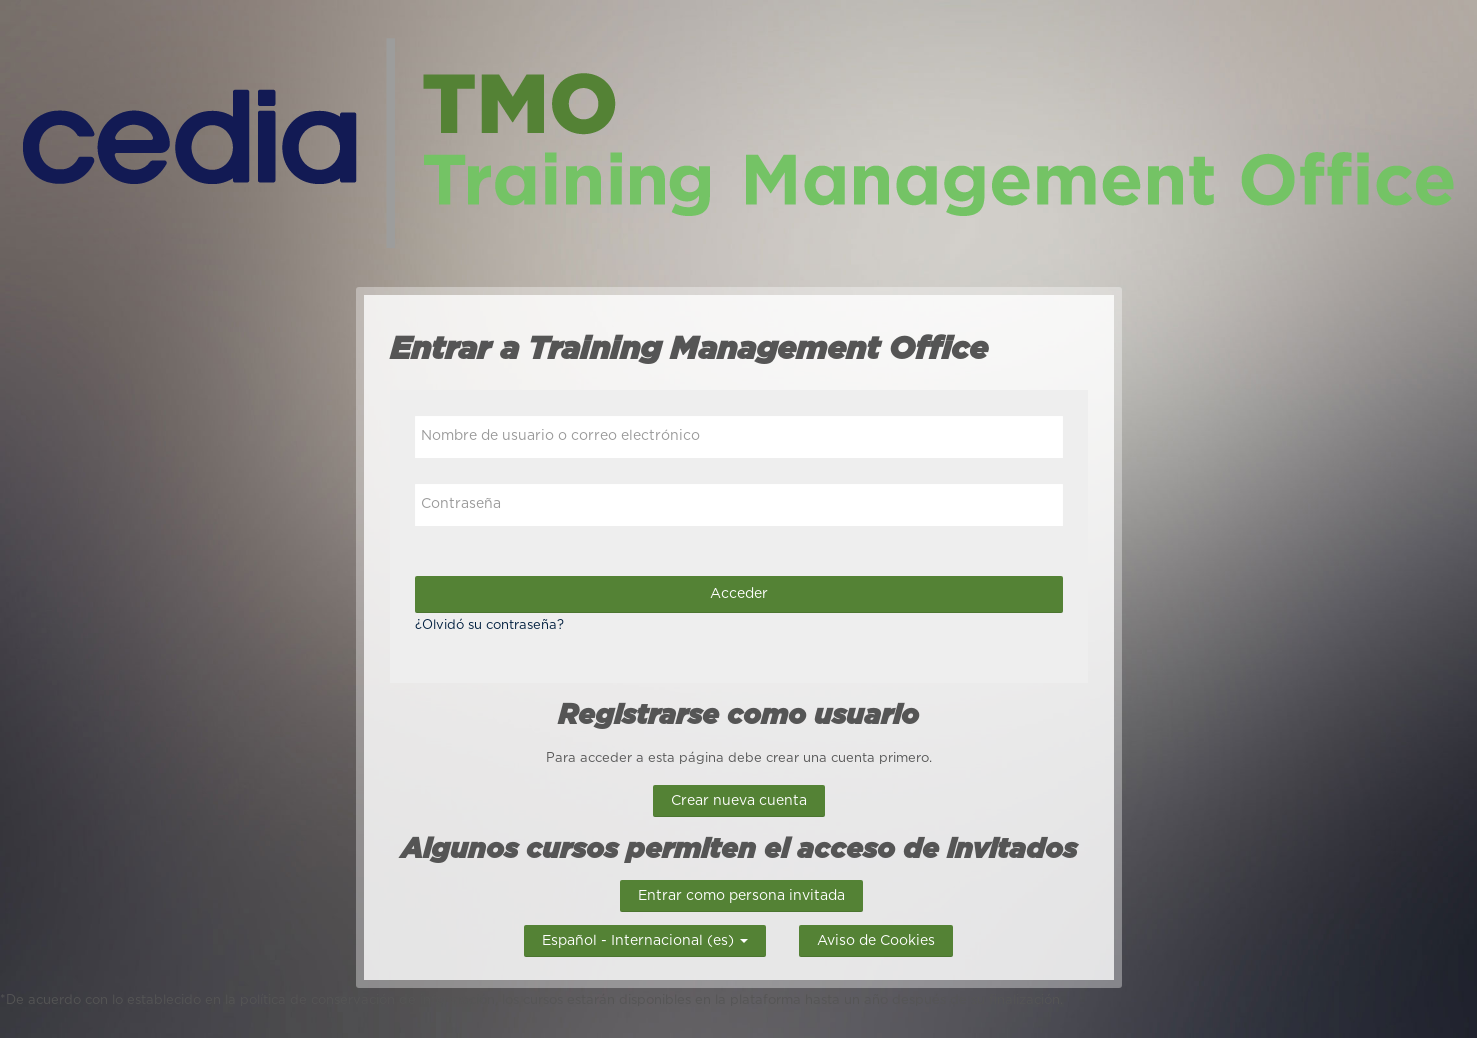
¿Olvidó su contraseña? (489, 625)
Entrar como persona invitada (741, 896)
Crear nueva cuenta (739, 801)
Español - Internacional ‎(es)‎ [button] (645, 938)
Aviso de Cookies (876, 941)
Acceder (739, 594)
